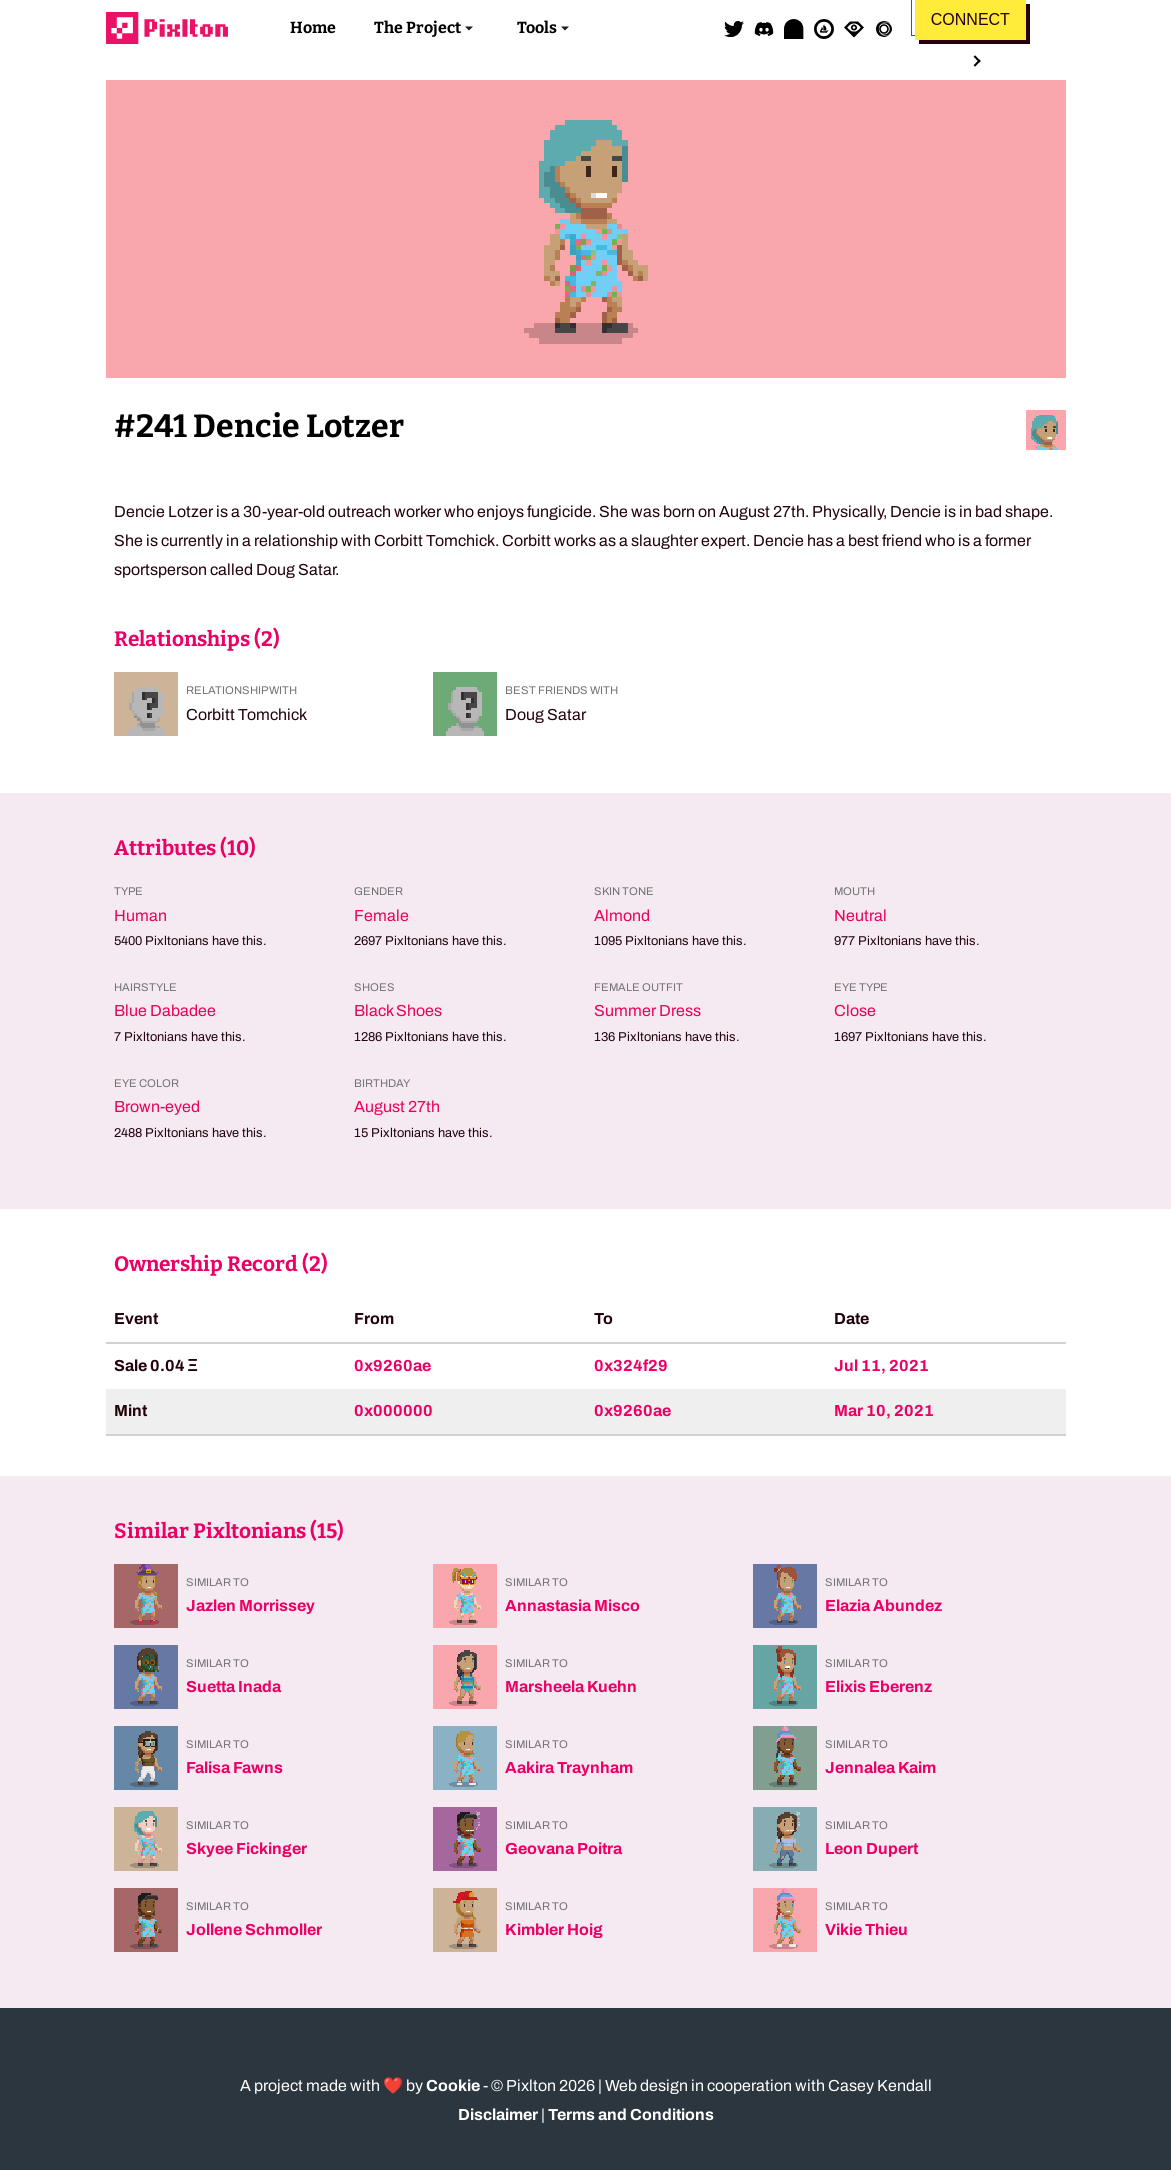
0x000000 (393, 1410)
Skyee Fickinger (246, 1848)
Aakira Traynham (569, 1767)
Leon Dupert (871, 1848)
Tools (537, 27)
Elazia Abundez (883, 1605)
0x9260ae (392, 1365)
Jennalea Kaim (880, 1767)
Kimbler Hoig (554, 1929)
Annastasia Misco (572, 1605)
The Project (417, 27)
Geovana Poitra (563, 1848)
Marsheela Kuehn (571, 1686)
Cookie (453, 2085)
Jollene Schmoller (254, 1929)
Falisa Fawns (234, 1767)
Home (313, 27)
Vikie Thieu (866, 1929)
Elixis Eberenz (878, 1686)
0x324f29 (631, 1365)
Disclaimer (498, 2114)
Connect (970, 19)
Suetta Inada (233, 1686)
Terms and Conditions (631, 2114)
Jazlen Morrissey (250, 1605)
